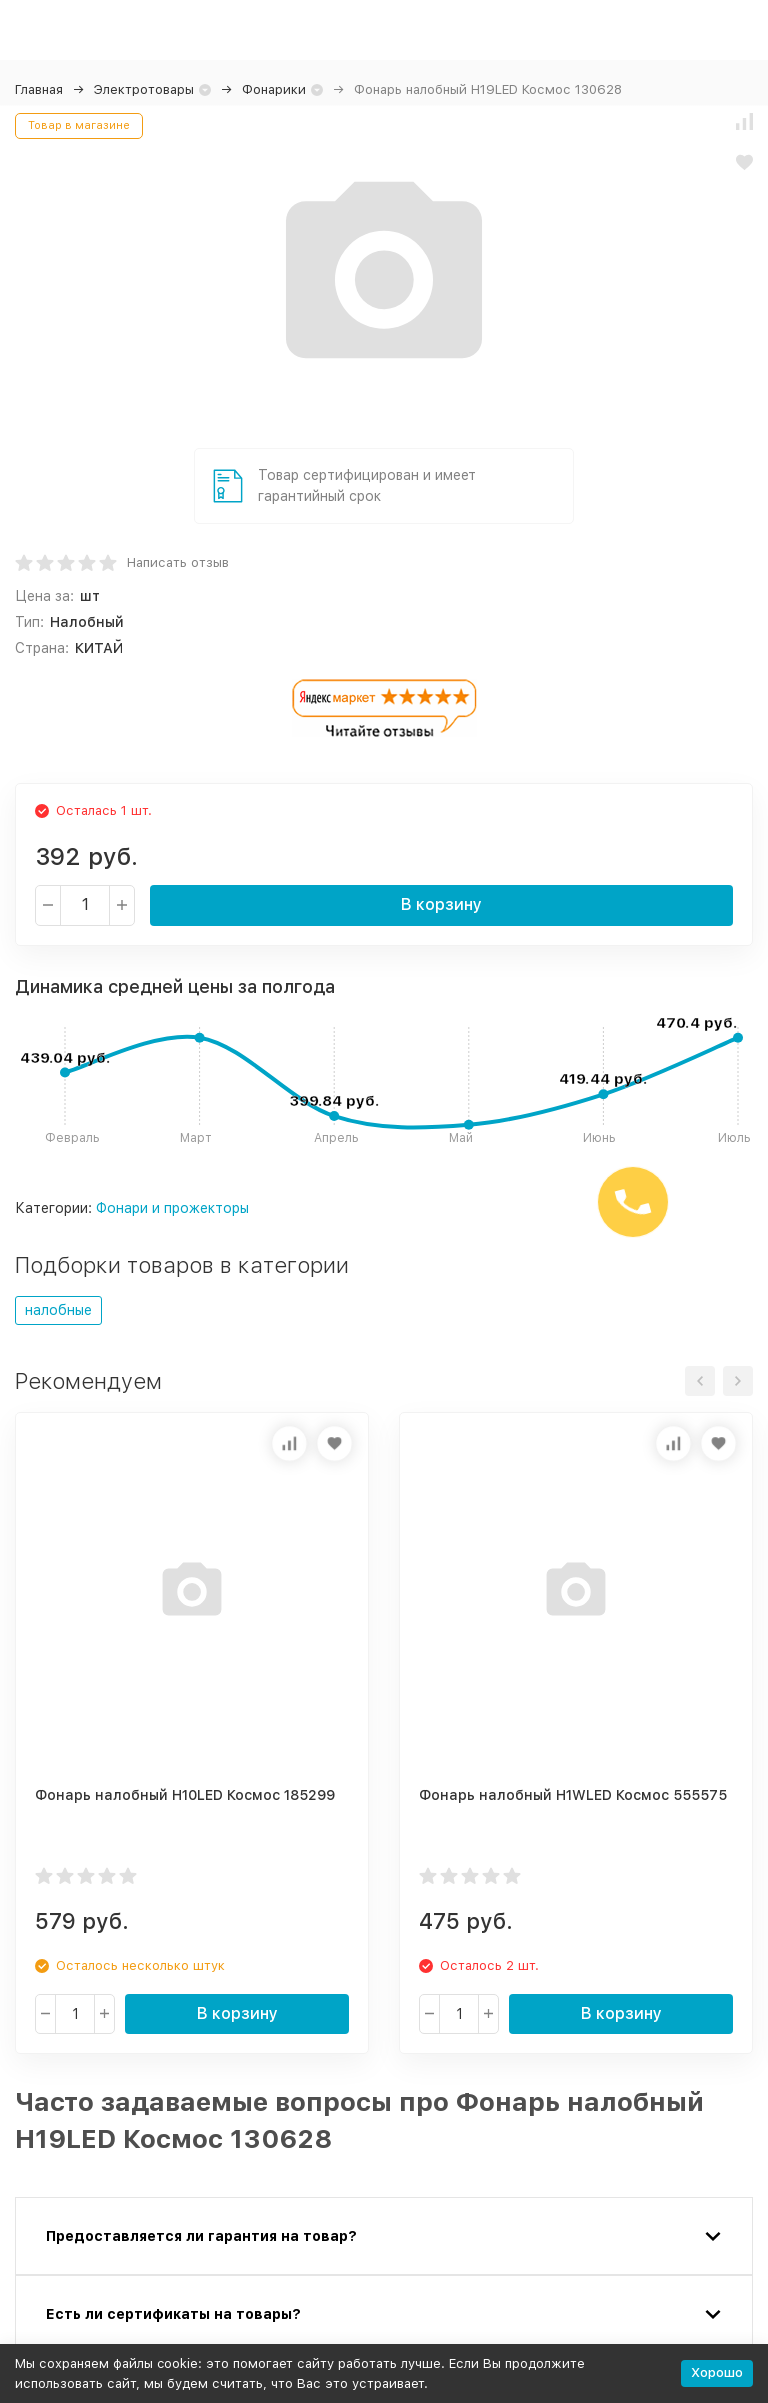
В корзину (441, 904)
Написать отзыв (178, 562)
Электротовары (144, 89)
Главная (39, 89)
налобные (58, 1310)
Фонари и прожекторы (172, 1208)
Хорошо (717, 2372)
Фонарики (274, 89)
